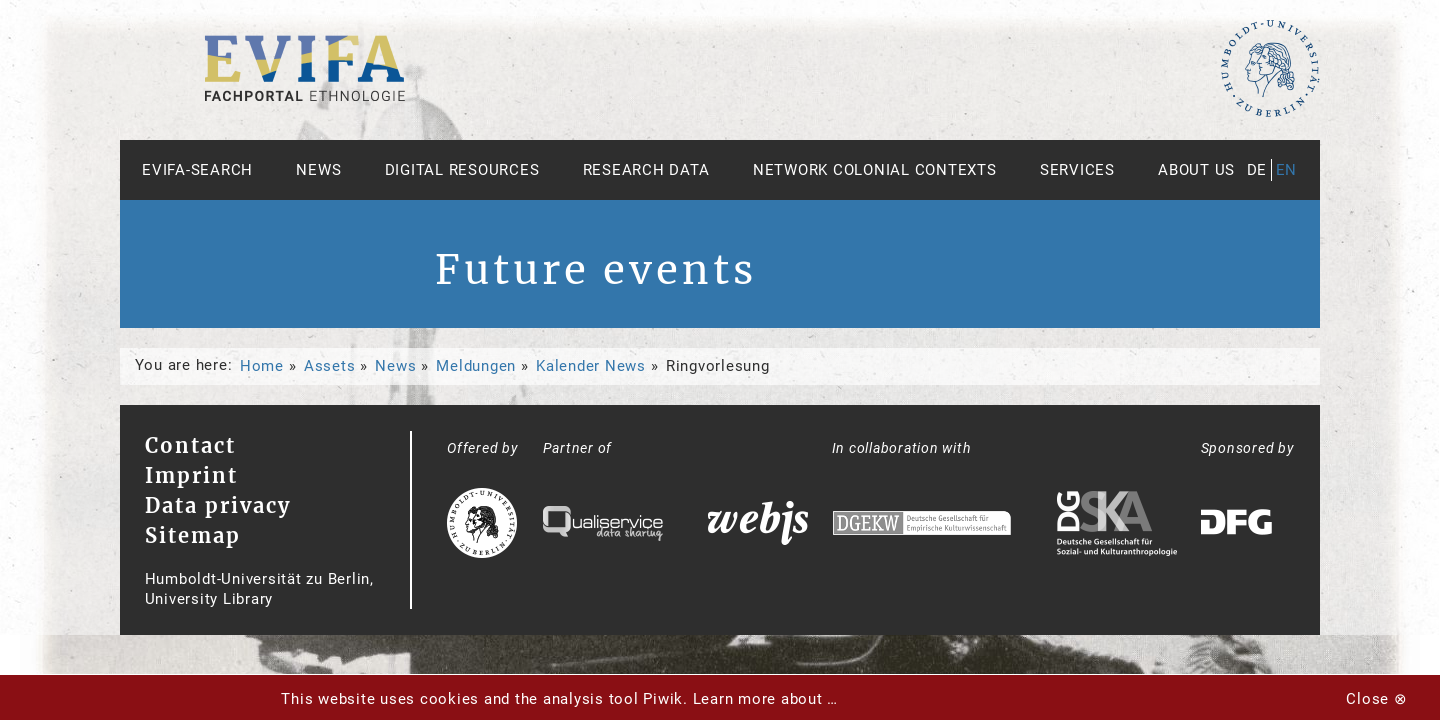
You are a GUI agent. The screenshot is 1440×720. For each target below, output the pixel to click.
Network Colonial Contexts (875, 170)
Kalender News (591, 366)
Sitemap (193, 535)
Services (1077, 170)
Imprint (191, 475)
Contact (190, 445)
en (1287, 170)
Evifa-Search (197, 170)
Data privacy (218, 505)
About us (1196, 170)
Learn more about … (766, 699)
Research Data (646, 170)
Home (262, 366)
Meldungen (476, 366)
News (318, 170)
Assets (330, 366)
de (1257, 170)
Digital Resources (462, 170)
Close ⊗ (1376, 699)
